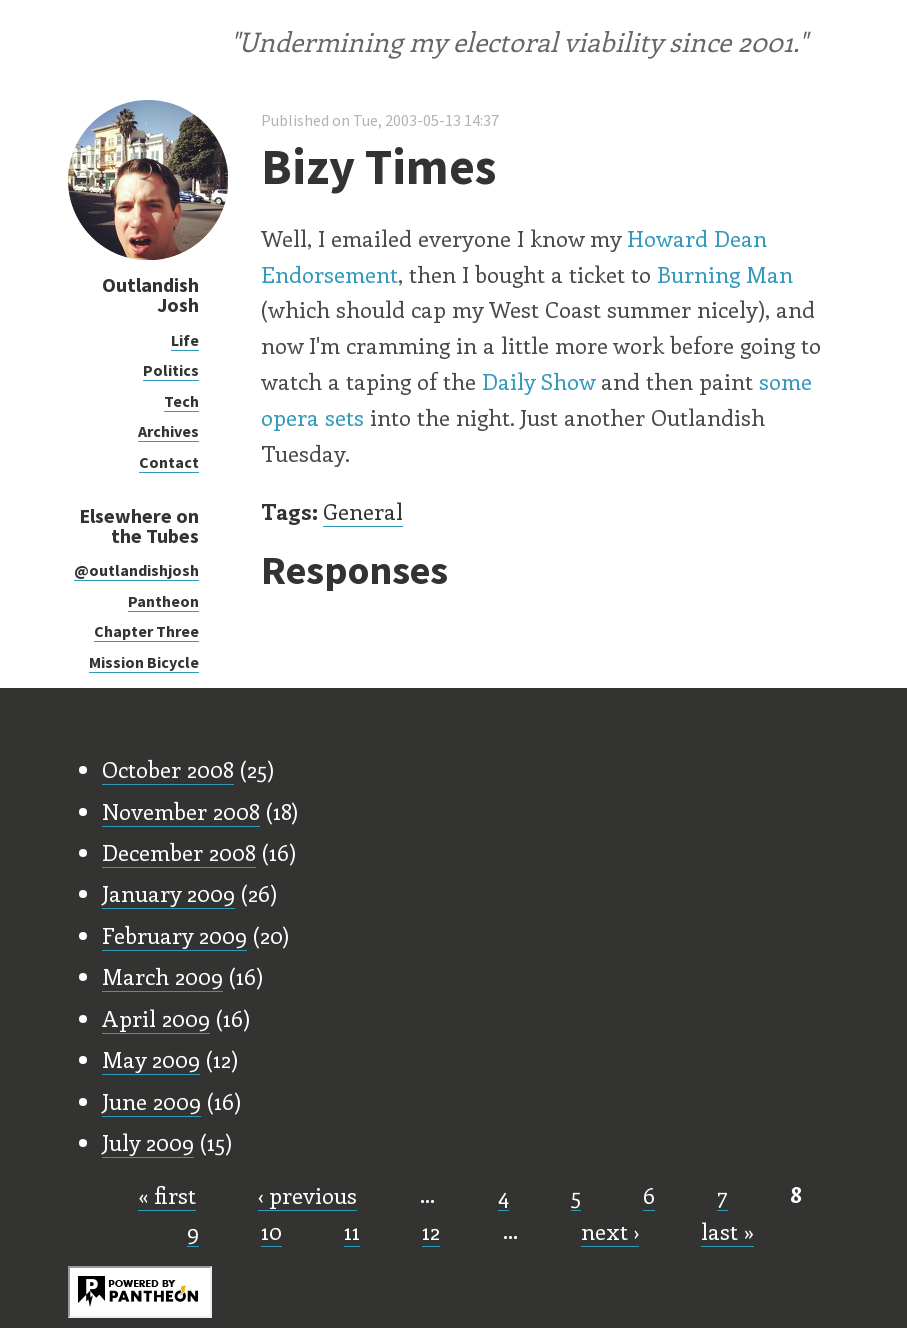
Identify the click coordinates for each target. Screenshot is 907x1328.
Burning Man (725, 274)
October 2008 (168, 769)
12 (431, 1231)
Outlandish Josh (150, 294)
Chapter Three (146, 631)
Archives (168, 431)
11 (352, 1231)
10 (271, 1231)
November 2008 (181, 811)
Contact (169, 462)
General (363, 511)
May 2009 (151, 1059)
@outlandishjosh (136, 570)
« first (167, 1195)
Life (185, 340)
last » (727, 1231)
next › (610, 1231)
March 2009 (162, 976)
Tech (181, 401)
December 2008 (179, 852)
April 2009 (156, 1018)
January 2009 (168, 893)
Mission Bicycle (144, 662)
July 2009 (148, 1142)
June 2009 (151, 1101)
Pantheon (163, 601)
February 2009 (174, 935)
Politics (171, 370)
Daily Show (538, 381)
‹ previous (307, 1195)
